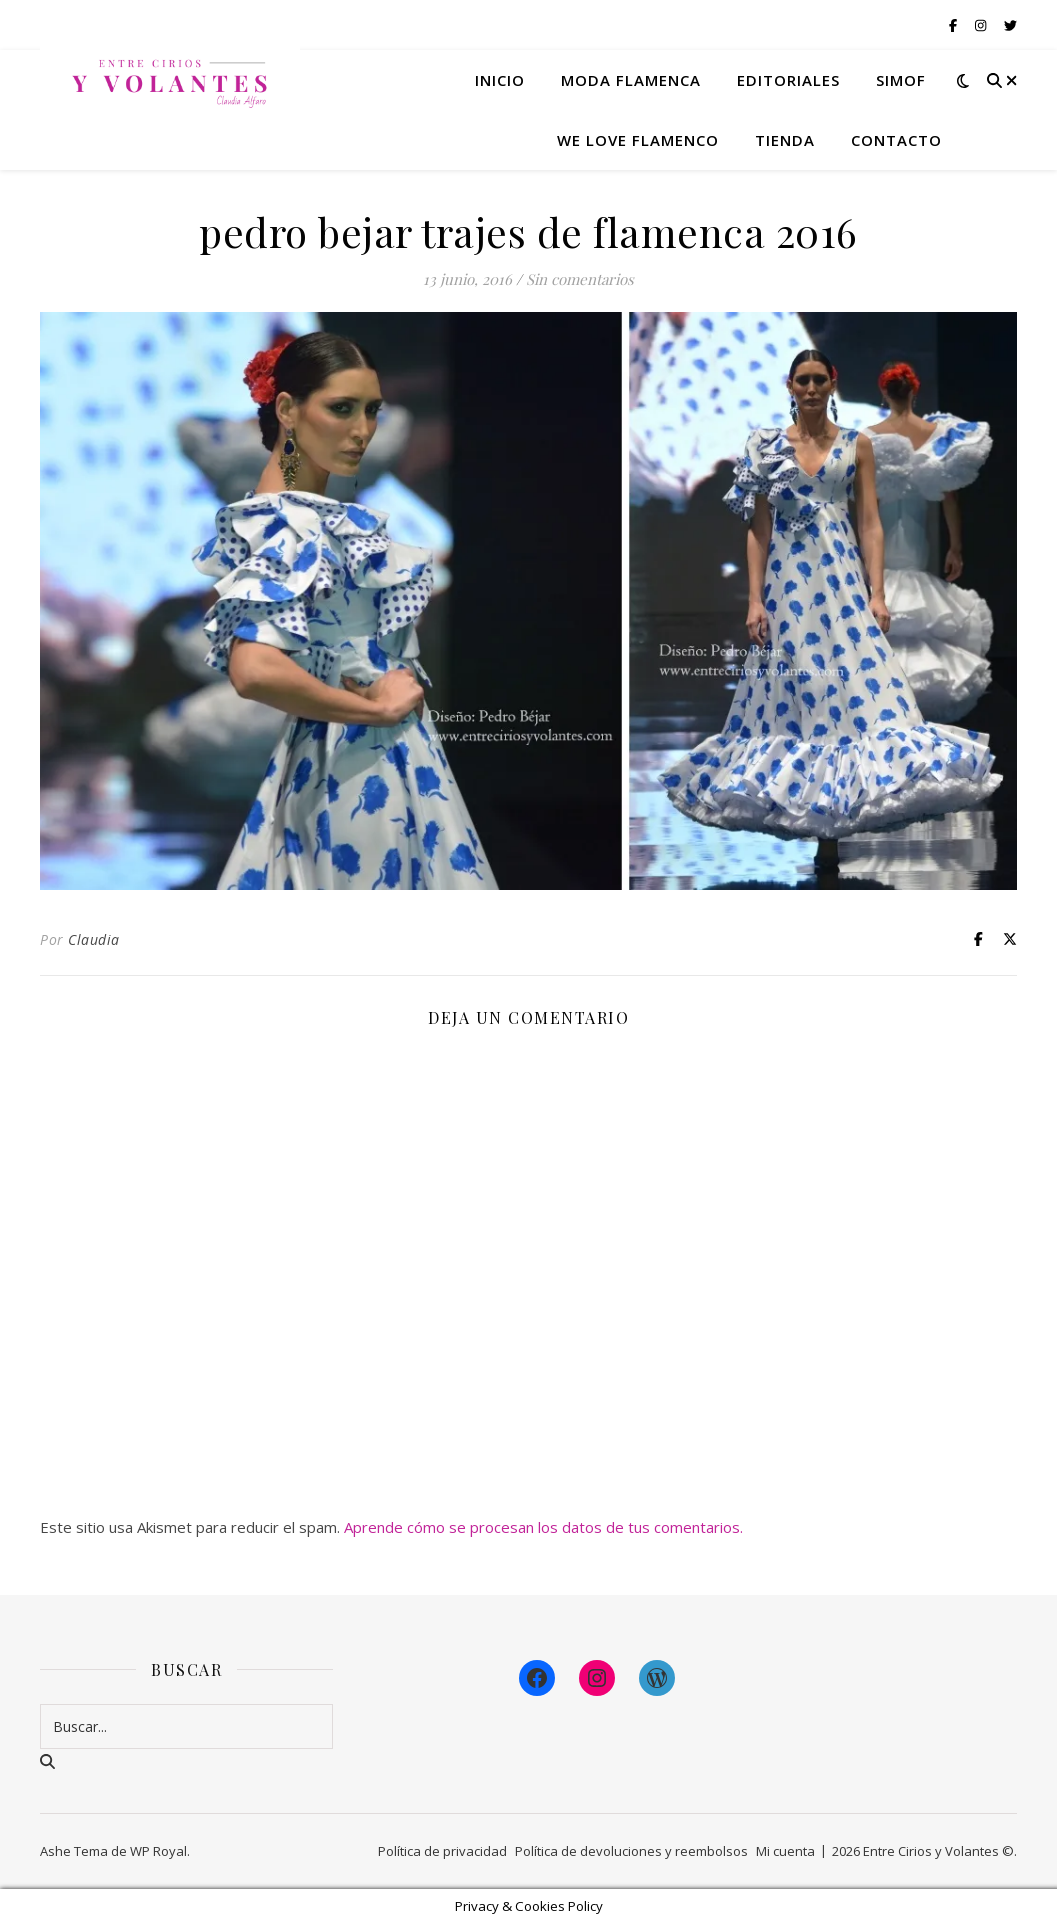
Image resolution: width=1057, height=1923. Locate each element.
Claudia (94, 939)
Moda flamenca (631, 80)
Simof (901, 80)
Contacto (896, 140)
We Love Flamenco (638, 140)
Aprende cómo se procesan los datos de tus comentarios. (543, 1527)
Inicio (500, 80)
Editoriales (788, 80)
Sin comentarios (580, 279)
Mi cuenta (785, 1851)
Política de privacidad (442, 1851)
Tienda (785, 140)
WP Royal (158, 1851)
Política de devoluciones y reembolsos (631, 1851)
